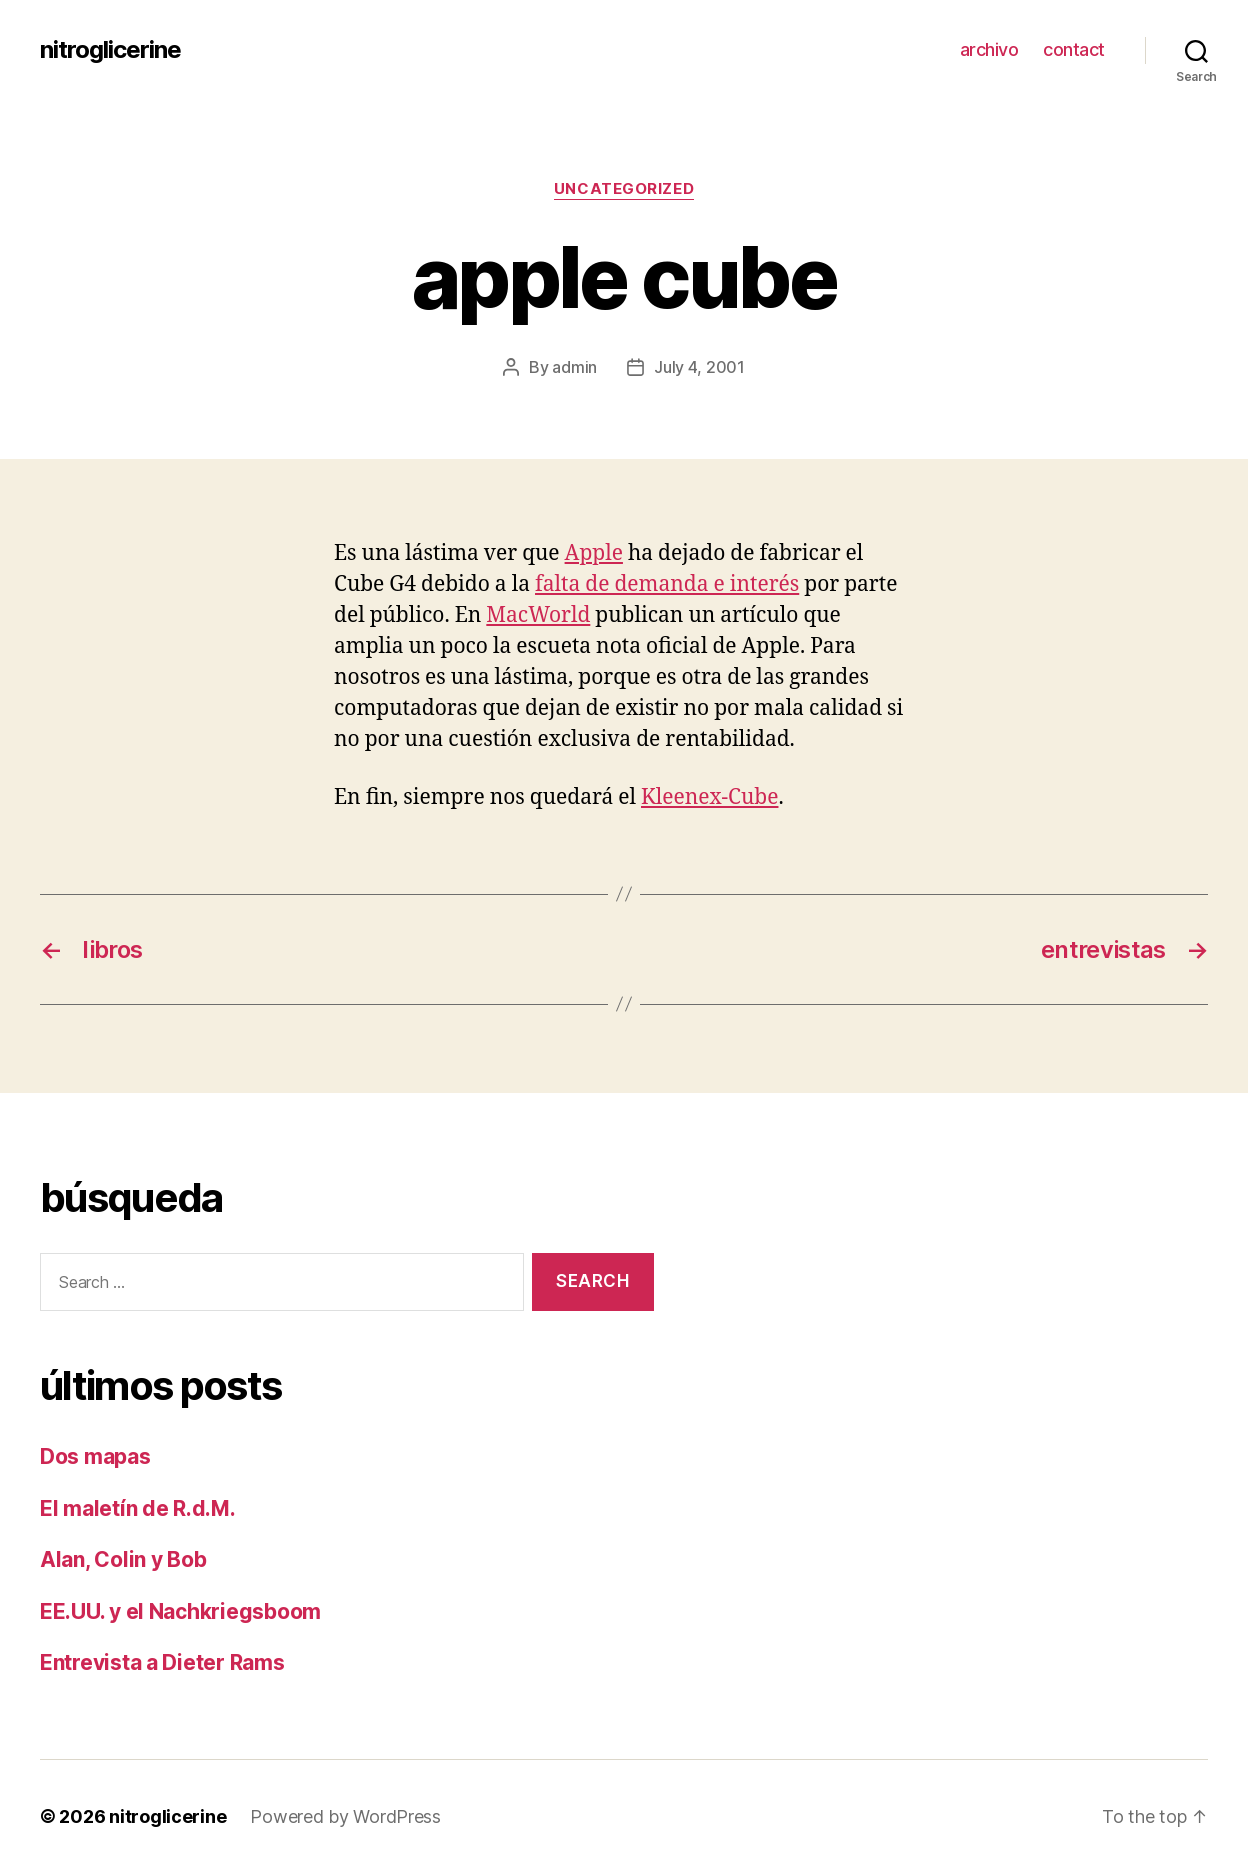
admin (574, 367)
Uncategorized (624, 189)
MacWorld (538, 615)
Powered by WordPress (345, 1816)
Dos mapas (95, 1456)
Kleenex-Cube (709, 797)
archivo (989, 49)
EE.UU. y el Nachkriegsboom (180, 1611)
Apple (594, 553)
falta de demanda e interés (667, 584)
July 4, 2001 (699, 367)
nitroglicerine (110, 50)
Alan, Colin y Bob (123, 1559)
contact (1074, 49)
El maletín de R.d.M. (138, 1508)
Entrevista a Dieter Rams (162, 1662)
